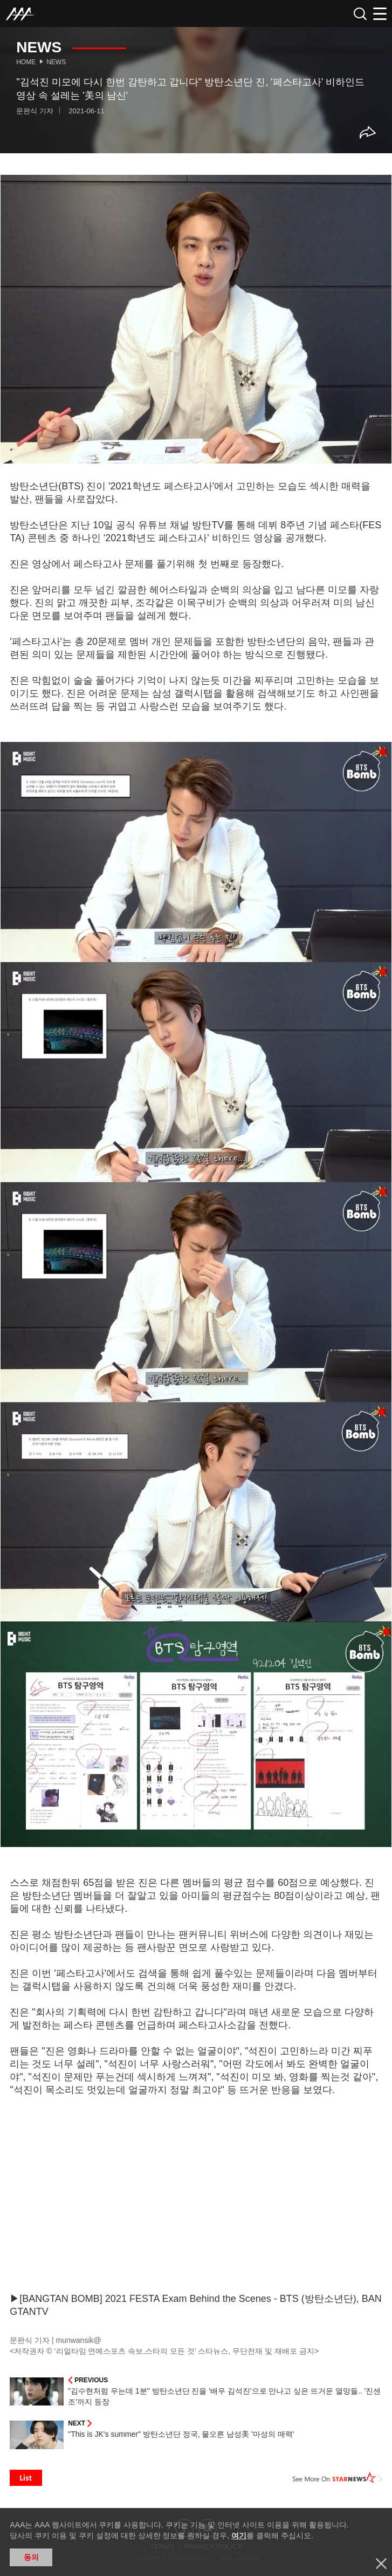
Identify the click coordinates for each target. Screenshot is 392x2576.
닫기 (381, 2563)
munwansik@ (78, 2340)
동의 (31, 2557)
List (26, 2478)
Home (26, 62)
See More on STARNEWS (337, 2478)
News (56, 62)
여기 (238, 2535)
